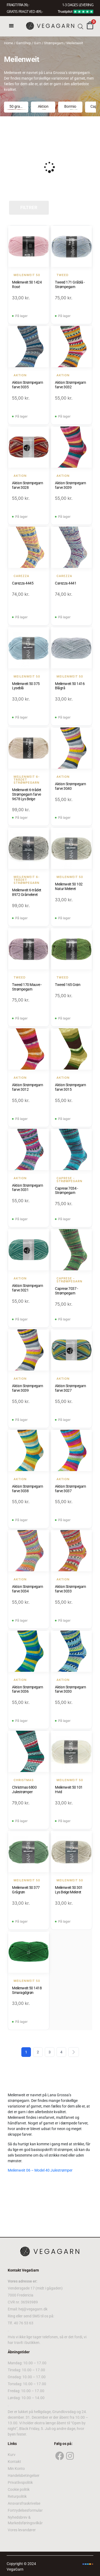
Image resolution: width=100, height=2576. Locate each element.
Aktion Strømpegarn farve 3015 (70, 1087)
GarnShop (23, 43)
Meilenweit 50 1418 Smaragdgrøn (27, 1990)
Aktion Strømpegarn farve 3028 (27, 485)
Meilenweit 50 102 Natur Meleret (69, 886)
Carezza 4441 (65, 583)
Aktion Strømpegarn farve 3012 (27, 1087)
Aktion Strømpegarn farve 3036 (27, 1689)
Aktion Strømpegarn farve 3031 (27, 1187)
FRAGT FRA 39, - (18, 5)
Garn (37, 43)
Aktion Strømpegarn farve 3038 (27, 1488)
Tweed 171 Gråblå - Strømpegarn (70, 284)
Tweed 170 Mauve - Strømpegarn (27, 986)
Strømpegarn (53, 43)
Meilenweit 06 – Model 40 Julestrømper (40, 2170)
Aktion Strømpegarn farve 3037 (70, 1488)
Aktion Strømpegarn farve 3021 (27, 1287)
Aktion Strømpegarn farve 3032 (70, 384)
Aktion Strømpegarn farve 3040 (70, 786)
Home (8, 43)
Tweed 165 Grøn (67, 984)
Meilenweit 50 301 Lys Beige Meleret (69, 1889)
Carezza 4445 (22, 583)
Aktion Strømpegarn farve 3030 (70, 1689)
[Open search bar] (80, 26)
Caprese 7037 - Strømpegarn (66, 1290)
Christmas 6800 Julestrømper (24, 1789)
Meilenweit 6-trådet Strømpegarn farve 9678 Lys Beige (26, 794)
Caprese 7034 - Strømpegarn (66, 1190)
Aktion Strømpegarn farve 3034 (27, 1588)
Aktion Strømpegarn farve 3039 (70, 485)
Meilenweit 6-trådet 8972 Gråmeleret (26, 892)
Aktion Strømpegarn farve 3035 (27, 384)
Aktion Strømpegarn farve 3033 (70, 1588)
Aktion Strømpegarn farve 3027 (70, 1388)
